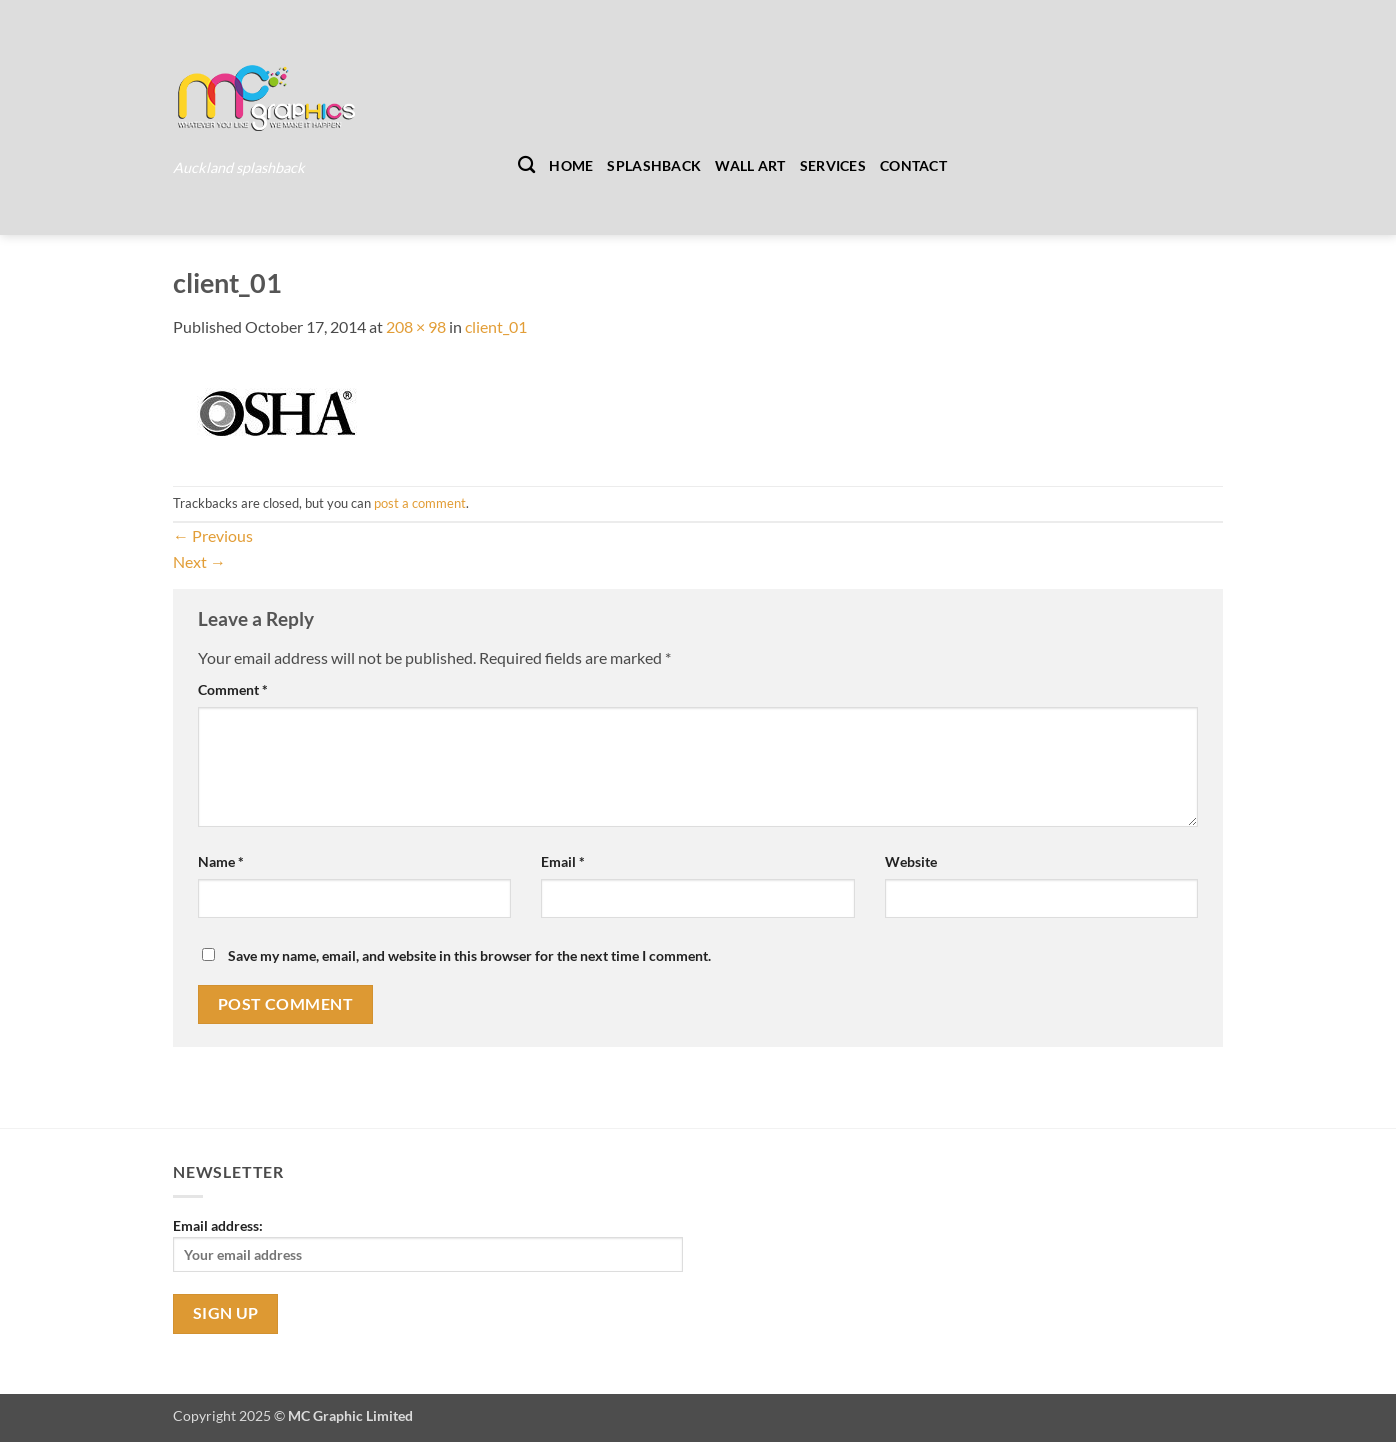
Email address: (428, 1244)
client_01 (496, 326)
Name (221, 861)
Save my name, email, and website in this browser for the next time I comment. (469, 955)
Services (833, 165)
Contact (913, 165)
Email (563, 861)
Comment (233, 689)
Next (199, 561)
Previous (213, 535)
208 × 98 (416, 326)
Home (571, 165)
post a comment (420, 503)
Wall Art (750, 165)
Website (911, 861)
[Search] (526, 165)
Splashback (654, 165)
